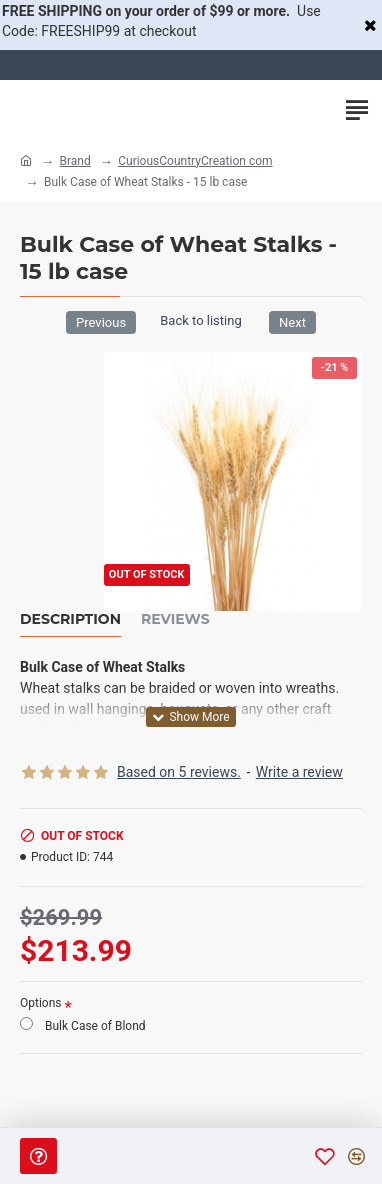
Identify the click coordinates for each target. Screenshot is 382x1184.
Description (70, 619)
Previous (101, 322)
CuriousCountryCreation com (195, 161)
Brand (74, 161)
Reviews (175, 619)
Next (292, 322)
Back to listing (200, 320)
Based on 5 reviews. (179, 772)
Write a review (299, 772)
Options (41, 1003)
